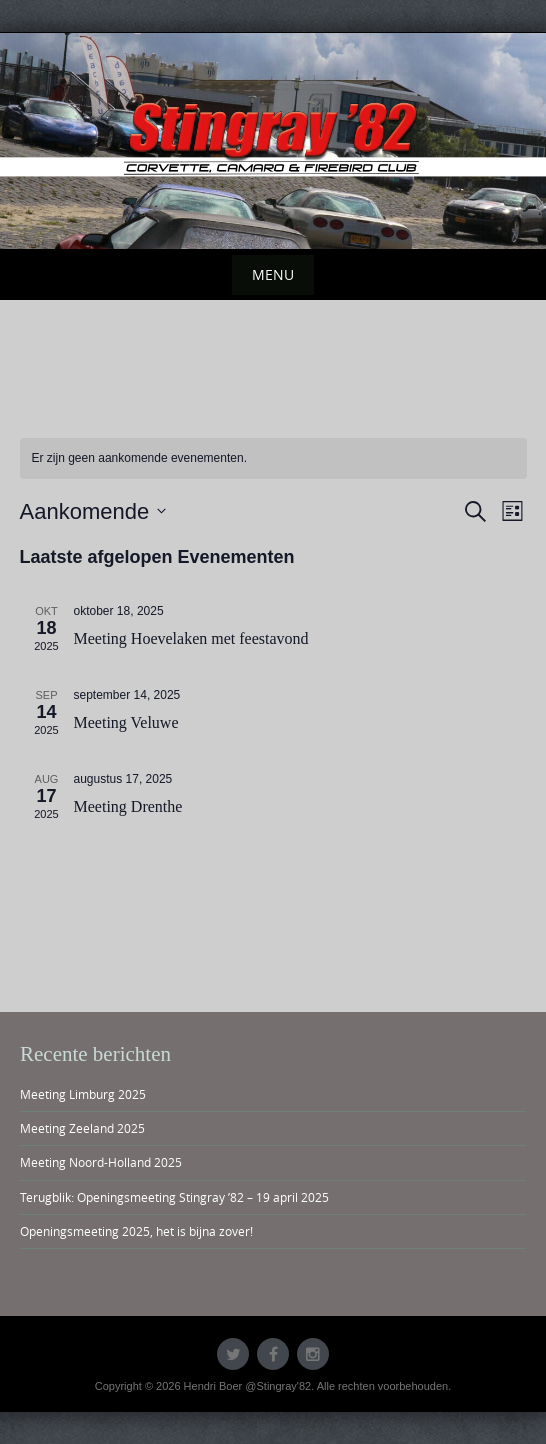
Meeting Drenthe (128, 806)
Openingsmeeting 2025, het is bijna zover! (136, 1231)
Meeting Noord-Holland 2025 (101, 1162)
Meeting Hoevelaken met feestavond (191, 638)
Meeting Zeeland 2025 (82, 1128)
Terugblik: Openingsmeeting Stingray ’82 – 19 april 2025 (174, 1197)
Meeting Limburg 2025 (83, 1094)
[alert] (273, 458)
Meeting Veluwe (126, 722)
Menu (273, 274)
